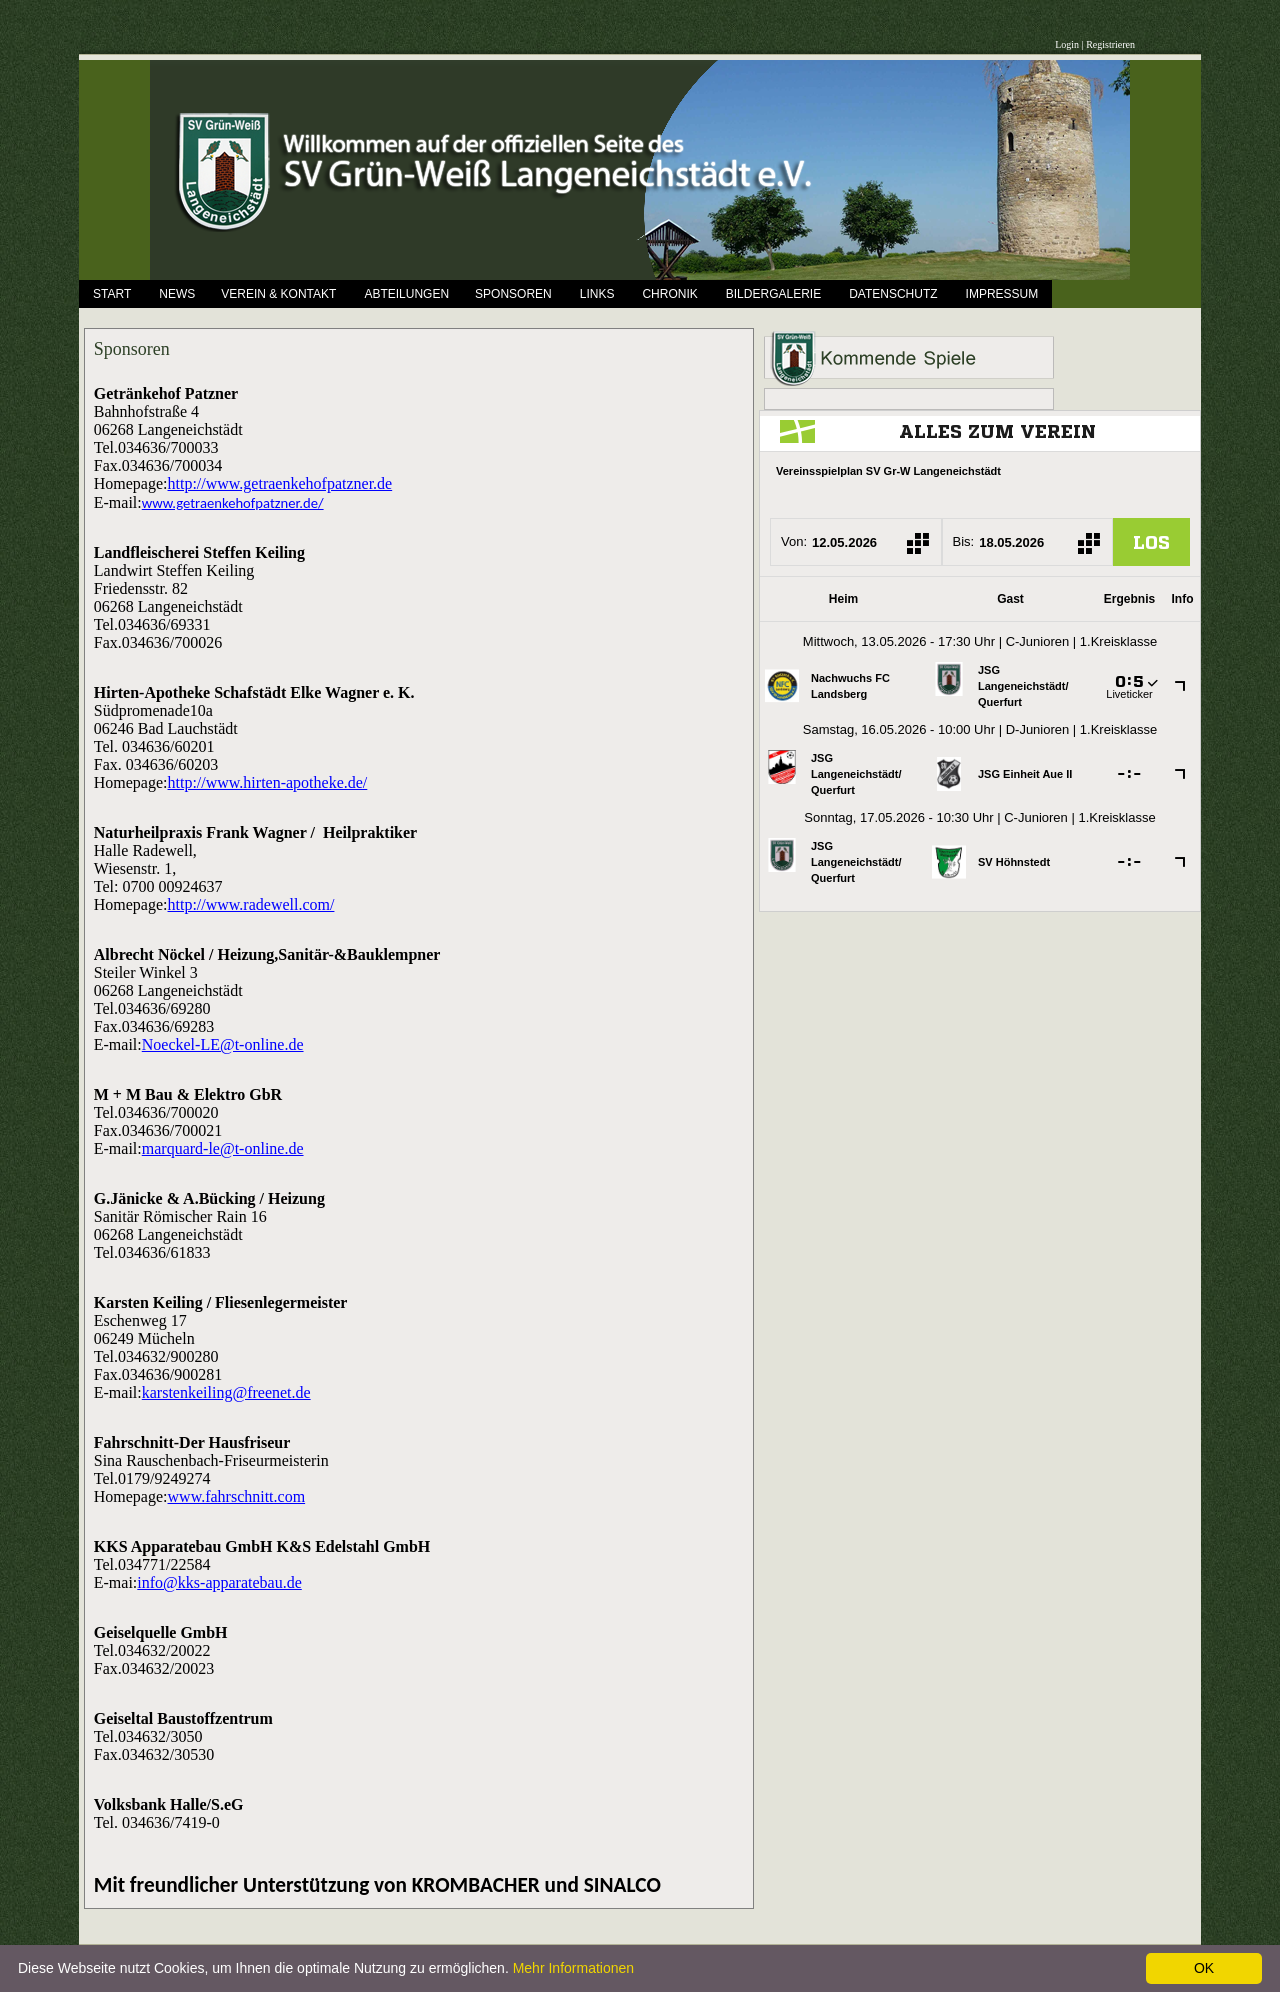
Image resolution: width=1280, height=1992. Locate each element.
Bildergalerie (773, 294)
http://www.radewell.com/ (251, 904)
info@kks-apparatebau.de (219, 1582)
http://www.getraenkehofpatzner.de (280, 483)
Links (597, 294)
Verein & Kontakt (278, 294)
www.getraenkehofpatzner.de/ (233, 503)
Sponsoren (513, 294)
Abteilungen (406, 294)
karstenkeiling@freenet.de (226, 1392)
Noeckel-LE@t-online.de (223, 1044)
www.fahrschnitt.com (237, 1496)
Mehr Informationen (573, 1968)
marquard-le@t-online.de (223, 1148)
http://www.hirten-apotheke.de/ (268, 782)
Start (112, 294)
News (177, 294)
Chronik (669, 294)
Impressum (1002, 294)
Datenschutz (893, 294)
